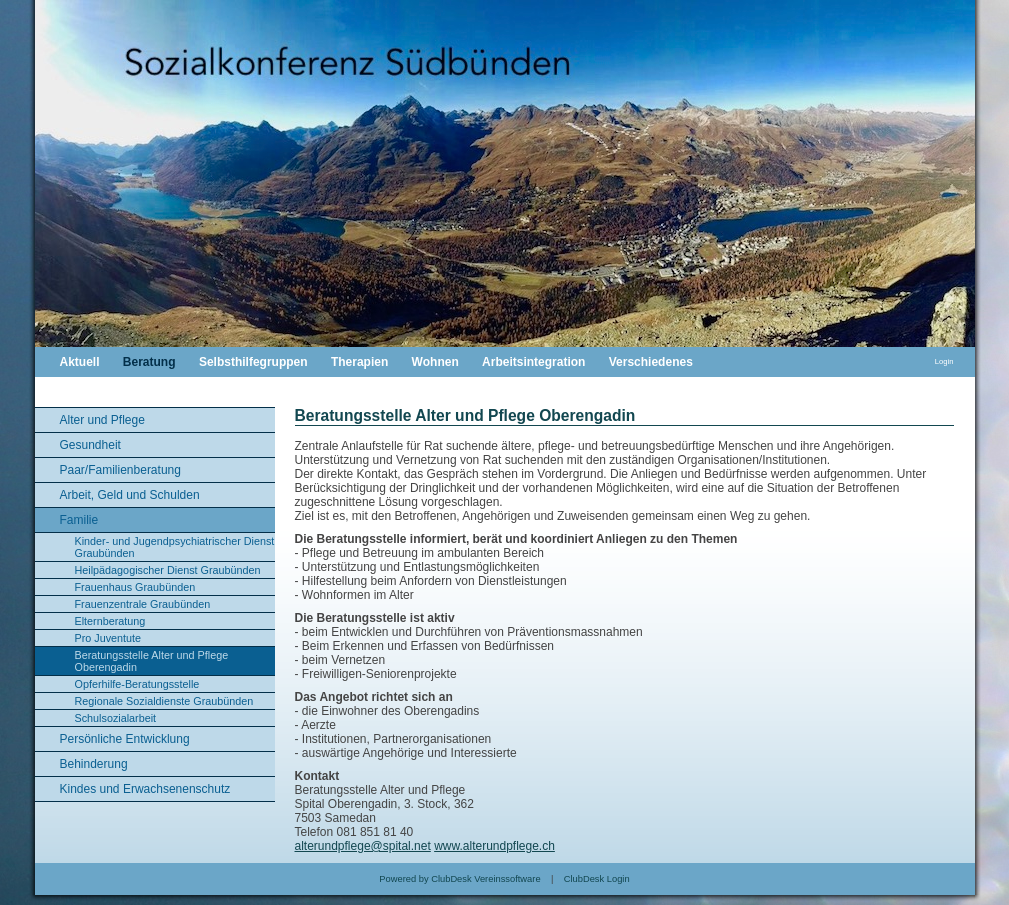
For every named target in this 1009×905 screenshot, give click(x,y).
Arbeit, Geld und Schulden (130, 495)
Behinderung (94, 764)
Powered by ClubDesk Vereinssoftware (459, 879)
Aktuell (80, 362)
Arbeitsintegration (533, 362)
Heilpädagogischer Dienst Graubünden (168, 570)
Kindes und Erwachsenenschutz (145, 789)
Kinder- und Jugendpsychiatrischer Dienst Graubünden (175, 547)
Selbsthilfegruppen (253, 362)
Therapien (359, 362)
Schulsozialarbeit (116, 718)
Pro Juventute (108, 638)
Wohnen (435, 362)
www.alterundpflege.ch (494, 846)
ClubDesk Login (597, 879)
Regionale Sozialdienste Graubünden (164, 701)
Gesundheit (90, 445)
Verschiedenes (651, 362)
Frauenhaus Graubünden (135, 587)
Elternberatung (110, 621)
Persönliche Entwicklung (125, 739)
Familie (79, 520)
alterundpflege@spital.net (363, 846)
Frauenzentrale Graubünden (143, 604)
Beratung (149, 362)
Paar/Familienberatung (120, 470)
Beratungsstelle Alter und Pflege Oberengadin (152, 661)
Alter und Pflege (102, 420)
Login (944, 361)
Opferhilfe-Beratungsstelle (137, 684)
